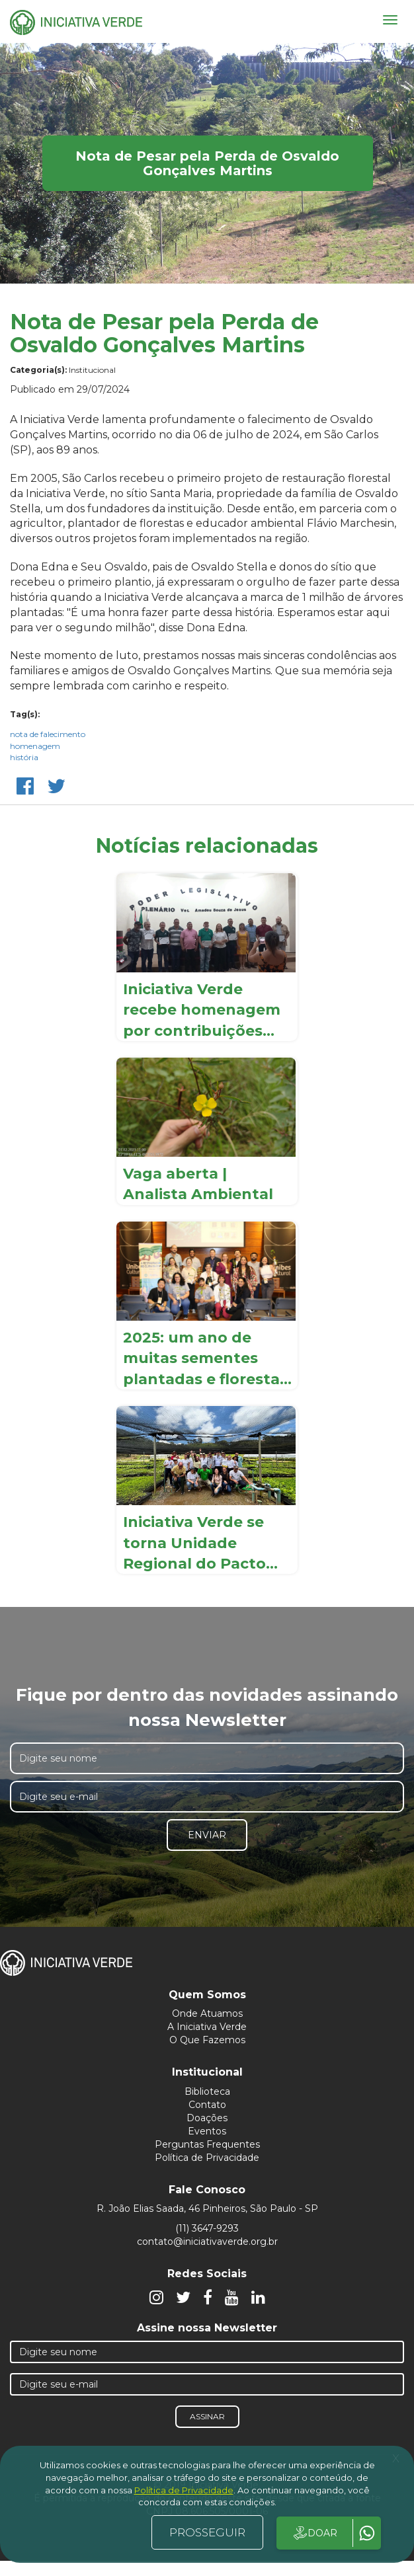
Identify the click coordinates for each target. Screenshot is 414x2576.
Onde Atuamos (207, 2013)
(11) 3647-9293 (207, 2228)
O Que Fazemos (207, 2040)
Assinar (207, 2416)
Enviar (207, 1835)
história (24, 757)
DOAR (314, 2533)
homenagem (35, 746)
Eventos (207, 2131)
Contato (207, 2105)
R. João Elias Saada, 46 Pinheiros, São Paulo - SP (207, 2208)
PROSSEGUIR (207, 2532)
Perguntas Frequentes (207, 2144)
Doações (207, 2118)
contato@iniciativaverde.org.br (207, 2241)
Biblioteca (207, 2091)
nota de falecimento (47, 734)
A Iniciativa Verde (207, 2027)
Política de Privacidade (207, 2158)
